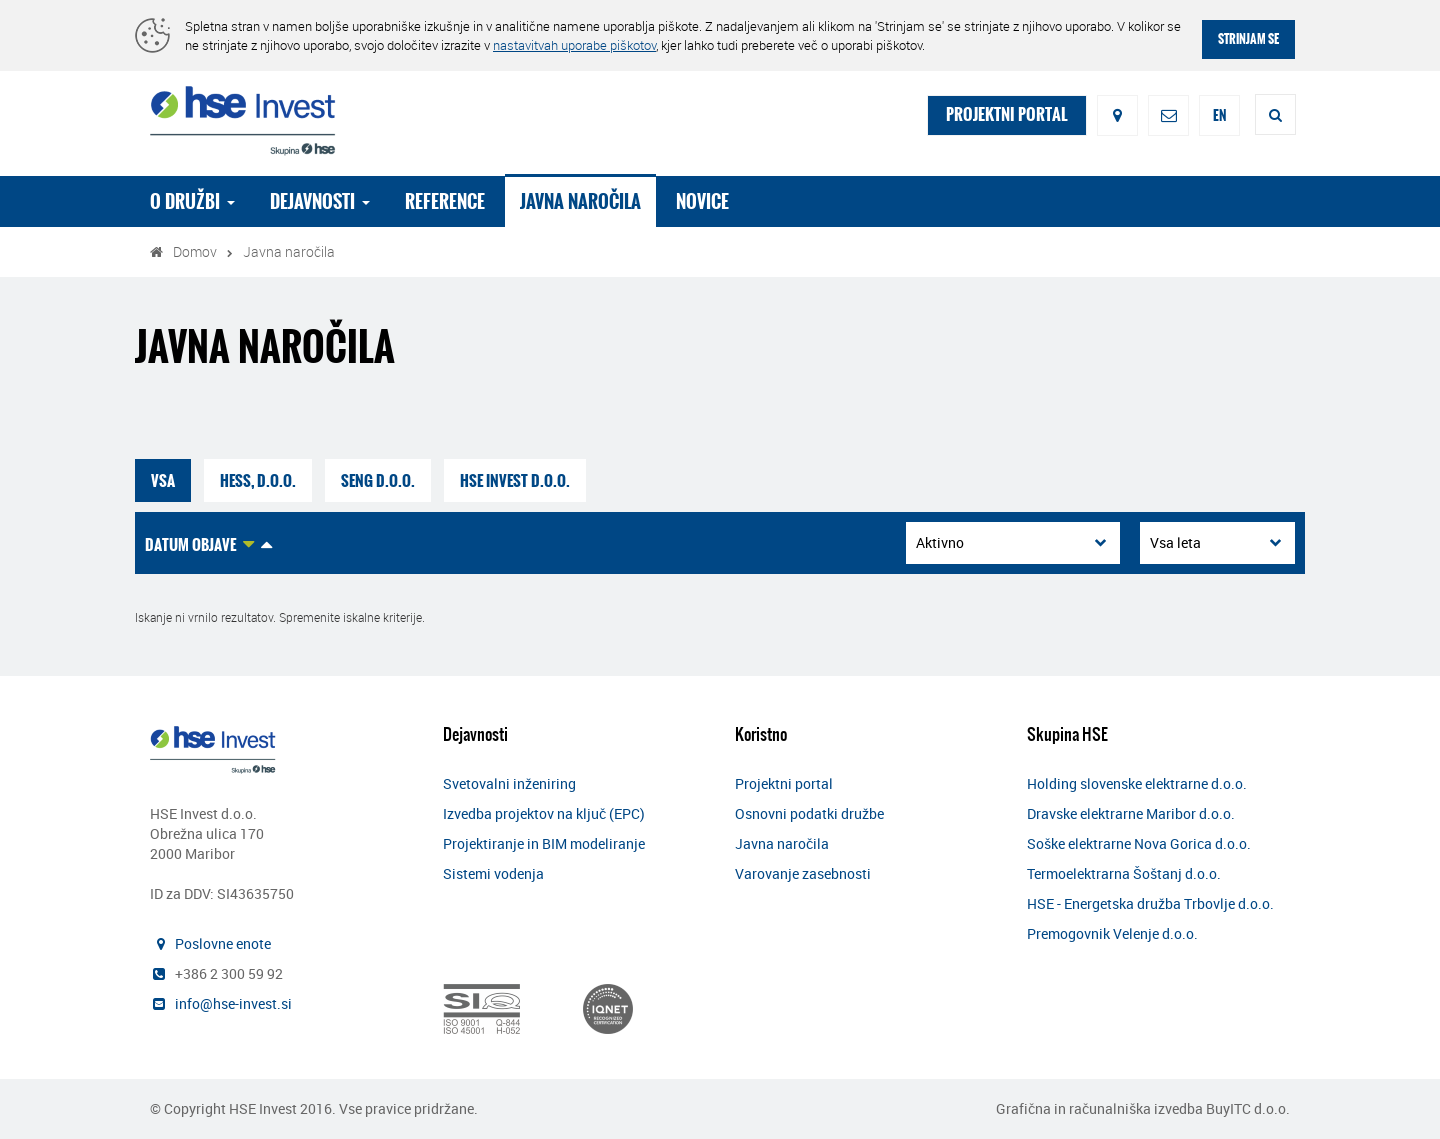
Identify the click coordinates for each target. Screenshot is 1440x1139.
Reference (452, 201)
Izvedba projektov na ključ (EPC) (544, 813)
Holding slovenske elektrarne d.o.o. (1137, 783)
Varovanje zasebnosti (803, 873)
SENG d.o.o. (378, 480)
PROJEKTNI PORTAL (1007, 114)
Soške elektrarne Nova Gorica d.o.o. (1139, 843)
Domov (195, 251)
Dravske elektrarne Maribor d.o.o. (1131, 813)
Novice (710, 201)
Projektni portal (784, 783)
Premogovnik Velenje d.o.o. (1112, 933)
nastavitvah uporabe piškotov (574, 45)
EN (1219, 116)
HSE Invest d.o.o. (515, 480)
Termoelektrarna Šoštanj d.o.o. (1124, 873)
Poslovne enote (223, 943)
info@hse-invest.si (233, 1003)
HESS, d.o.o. (258, 480)
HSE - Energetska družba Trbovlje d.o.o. (1150, 903)
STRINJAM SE (1248, 39)
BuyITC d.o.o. (1248, 1108)
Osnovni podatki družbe (809, 813)
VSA (163, 480)
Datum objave (190, 544)
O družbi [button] (200, 201)
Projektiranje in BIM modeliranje (544, 843)
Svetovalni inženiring (509, 783)
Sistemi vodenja (493, 873)
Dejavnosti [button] (327, 201)
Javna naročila (588, 201)
